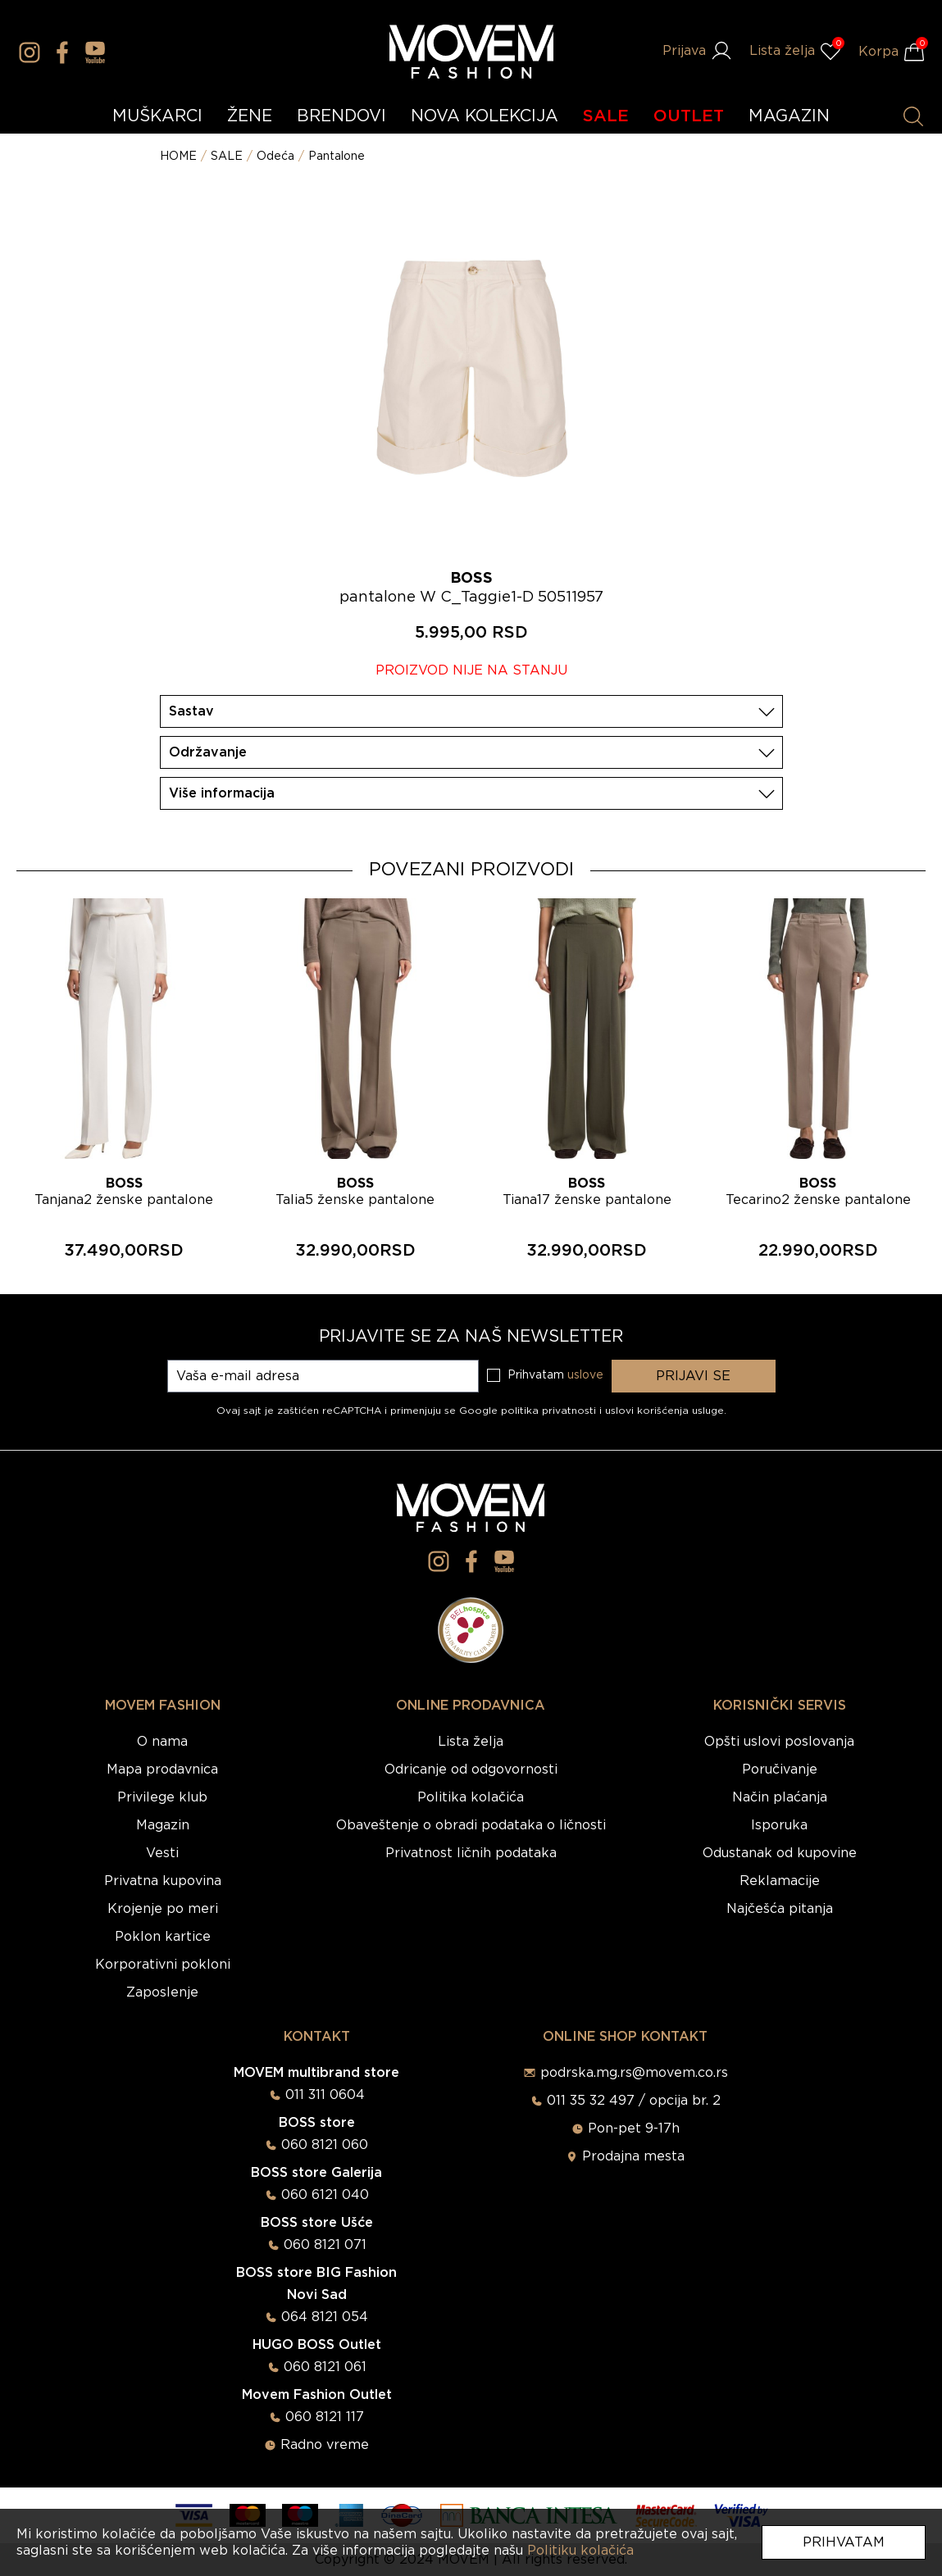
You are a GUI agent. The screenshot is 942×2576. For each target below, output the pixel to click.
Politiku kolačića (580, 2550)
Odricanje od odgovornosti (471, 1769)
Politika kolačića (470, 1797)
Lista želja (470, 1741)
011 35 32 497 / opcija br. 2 (634, 2100)
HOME (178, 156)
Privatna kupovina (162, 1881)
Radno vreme (324, 2444)
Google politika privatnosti (529, 1410)
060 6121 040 (325, 2194)
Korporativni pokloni (162, 1964)
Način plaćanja (779, 1797)
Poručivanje (779, 1769)
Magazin (162, 1825)
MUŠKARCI (157, 116)
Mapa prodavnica (162, 1769)
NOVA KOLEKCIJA (484, 116)
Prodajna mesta (633, 2156)
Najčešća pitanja (779, 1908)
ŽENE (249, 116)
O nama (162, 1741)
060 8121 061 (325, 2367)
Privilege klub (162, 1797)
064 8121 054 (324, 2317)
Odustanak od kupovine (780, 1853)
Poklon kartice (163, 1936)
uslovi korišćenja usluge (664, 1410)
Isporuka (779, 1825)
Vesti (162, 1853)
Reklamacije (779, 1881)
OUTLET (688, 116)
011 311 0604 (325, 2094)
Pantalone (336, 156)
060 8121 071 (325, 2244)
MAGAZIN (789, 116)
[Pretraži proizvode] (913, 116)
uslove (585, 1375)
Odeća (275, 156)
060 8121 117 (324, 2417)
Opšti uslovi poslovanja (779, 1741)
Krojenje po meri (162, 1908)
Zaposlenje (162, 1992)
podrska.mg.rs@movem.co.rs (634, 2072)
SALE (606, 116)
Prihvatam (844, 2542)
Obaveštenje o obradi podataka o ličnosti (471, 1825)
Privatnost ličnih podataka (471, 1853)
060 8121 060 (324, 2144)
